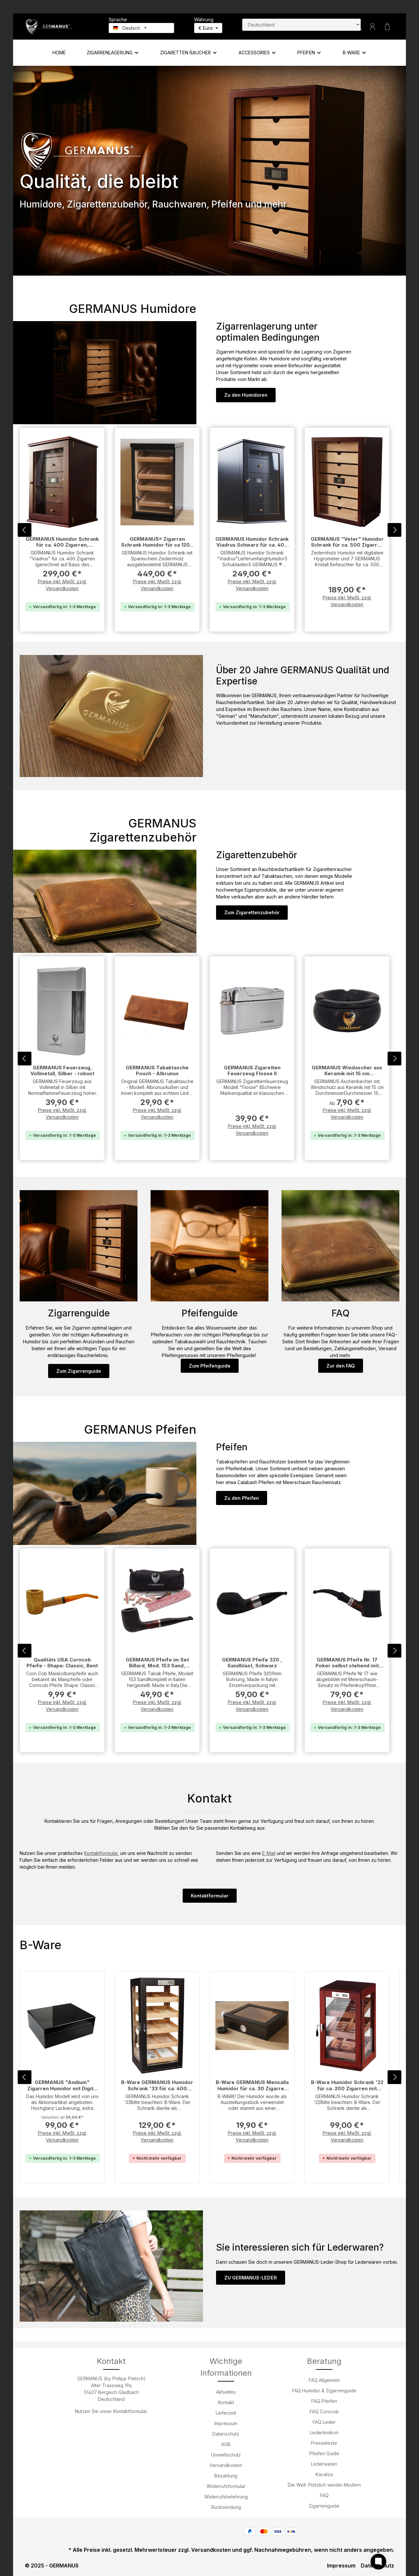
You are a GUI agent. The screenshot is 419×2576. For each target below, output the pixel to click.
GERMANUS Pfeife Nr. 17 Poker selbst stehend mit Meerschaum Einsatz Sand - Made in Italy (347, 1671)
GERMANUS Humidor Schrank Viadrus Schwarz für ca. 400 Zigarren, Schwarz (252, 551)
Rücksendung (226, 2507)
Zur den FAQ (341, 1366)
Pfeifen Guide (324, 2453)
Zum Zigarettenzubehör (251, 912)
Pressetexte (324, 2443)
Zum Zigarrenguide (79, 1371)
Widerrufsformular (226, 2486)
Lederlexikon (324, 2432)
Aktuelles (226, 2392)
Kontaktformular (209, 1895)
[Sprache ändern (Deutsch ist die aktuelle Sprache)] (141, 28)
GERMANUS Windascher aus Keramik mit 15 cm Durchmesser (347, 1079)
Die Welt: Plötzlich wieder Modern (324, 2485)
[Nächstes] (394, 538)
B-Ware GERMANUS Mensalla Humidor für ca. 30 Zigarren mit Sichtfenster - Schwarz (252, 2085)
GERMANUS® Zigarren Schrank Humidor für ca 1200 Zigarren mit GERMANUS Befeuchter (157, 551)
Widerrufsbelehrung (226, 2496)
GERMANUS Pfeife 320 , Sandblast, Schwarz (252, 1671)
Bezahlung (225, 2475)
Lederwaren (324, 2464)
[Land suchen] (301, 25)
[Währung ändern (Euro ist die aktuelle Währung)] (208, 28)
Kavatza (324, 2474)
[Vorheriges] (24, 538)
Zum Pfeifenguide (209, 1366)
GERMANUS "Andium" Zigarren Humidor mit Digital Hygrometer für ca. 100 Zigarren (62, 2085)
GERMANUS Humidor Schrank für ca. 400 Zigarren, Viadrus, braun (62, 551)
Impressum (225, 2423)
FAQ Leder (324, 2422)
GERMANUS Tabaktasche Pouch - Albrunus (157, 1079)
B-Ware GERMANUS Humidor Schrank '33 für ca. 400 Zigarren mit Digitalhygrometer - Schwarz (157, 2085)
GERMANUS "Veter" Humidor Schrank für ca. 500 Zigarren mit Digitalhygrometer (347, 551)
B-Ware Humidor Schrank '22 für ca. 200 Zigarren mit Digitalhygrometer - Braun (347, 2085)
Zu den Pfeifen (241, 1497)
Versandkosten (226, 2465)
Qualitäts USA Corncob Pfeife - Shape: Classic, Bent (62, 1671)
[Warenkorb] (387, 26)
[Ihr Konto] (372, 26)
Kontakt (226, 2402)
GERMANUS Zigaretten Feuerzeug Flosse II (252, 1079)
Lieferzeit (226, 2413)
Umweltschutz (226, 2455)
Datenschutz (225, 2434)
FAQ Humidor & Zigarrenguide (324, 2390)
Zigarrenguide (324, 2506)
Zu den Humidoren (245, 395)
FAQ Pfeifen (324, 2401)
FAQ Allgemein (324, 2380)
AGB (225, 2444)
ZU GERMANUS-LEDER (249, 2277)
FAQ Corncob (324, 2411)
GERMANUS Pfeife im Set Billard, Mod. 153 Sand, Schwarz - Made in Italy (157, 1671)
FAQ (324, 2495)
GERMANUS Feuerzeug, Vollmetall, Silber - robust (62, 1079)
